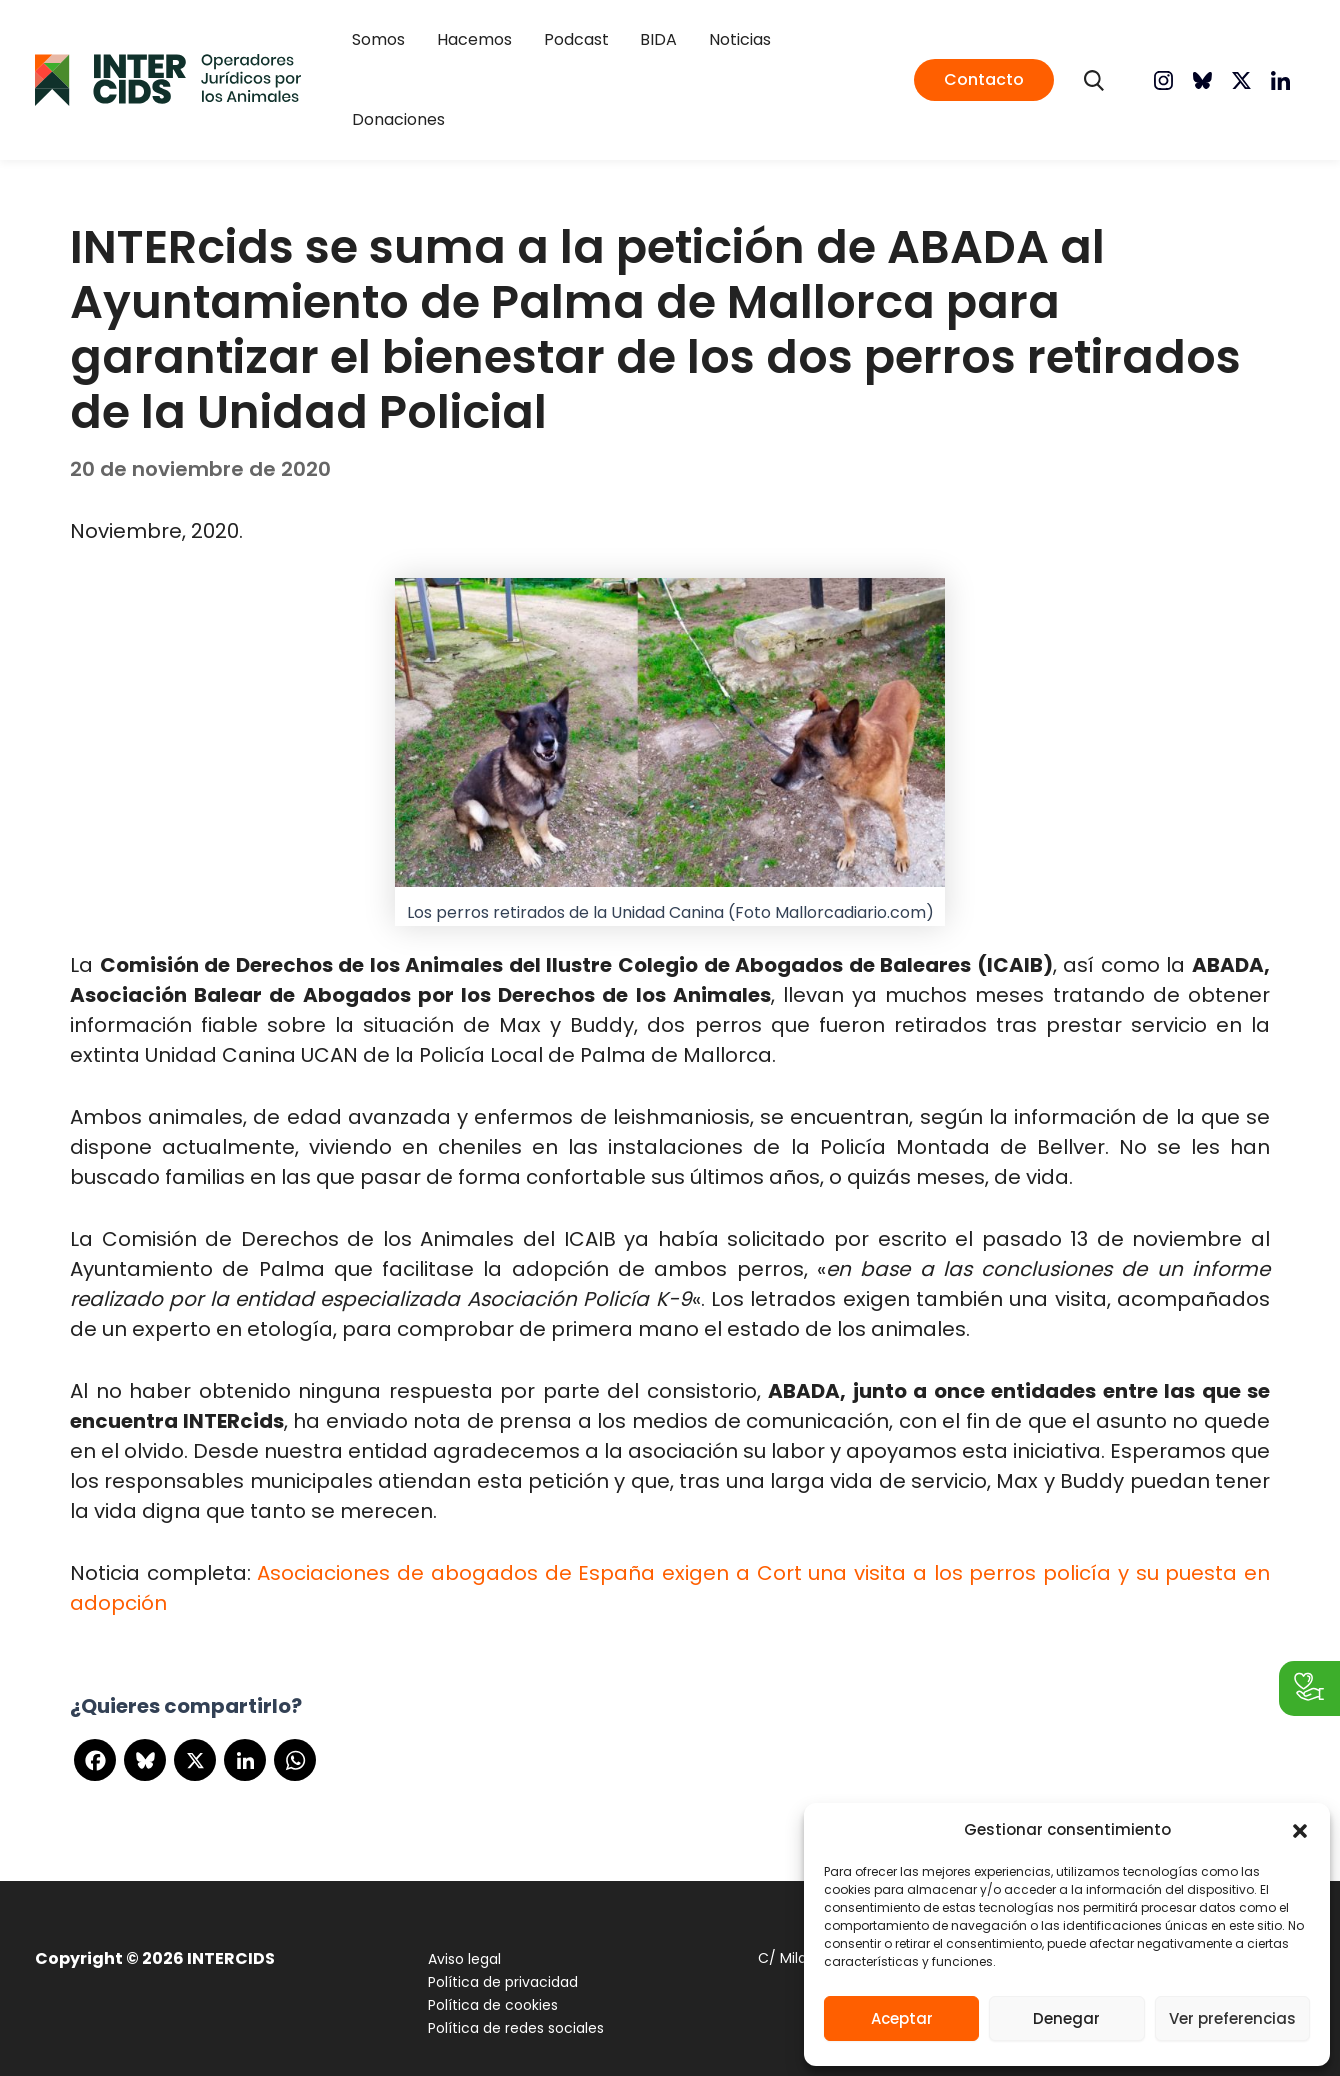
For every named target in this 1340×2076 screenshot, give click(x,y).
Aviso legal (459, 1937)
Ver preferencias (1232, 2018)
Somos (401, 68)
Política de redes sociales (511, 2006)
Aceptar (902, 2018)
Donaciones (813, 68)
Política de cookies (488, 1983)
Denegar (1066, 2018)
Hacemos (485, 68)
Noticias (716, 68)
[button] (1300, 1831)
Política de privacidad (498, 1960)
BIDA (646, 68)
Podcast (575, 68)
